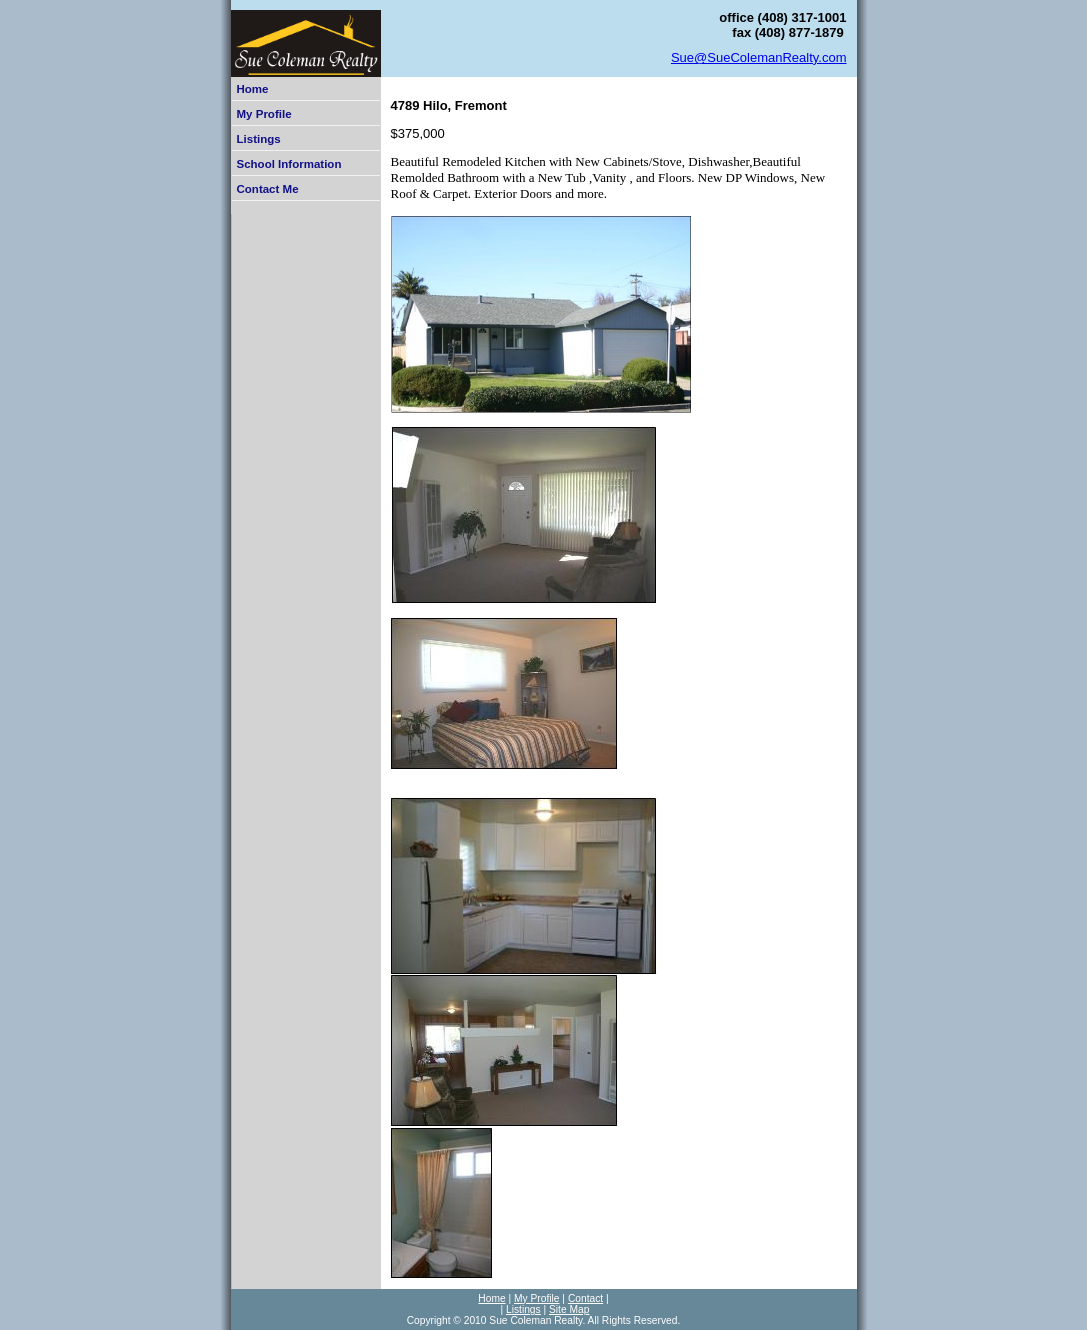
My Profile (264, 114)
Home (253, 89)
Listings (259, 139)
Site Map (569, 1309)
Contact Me (268, 189)
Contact (585, 1298)
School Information (289, 164)
